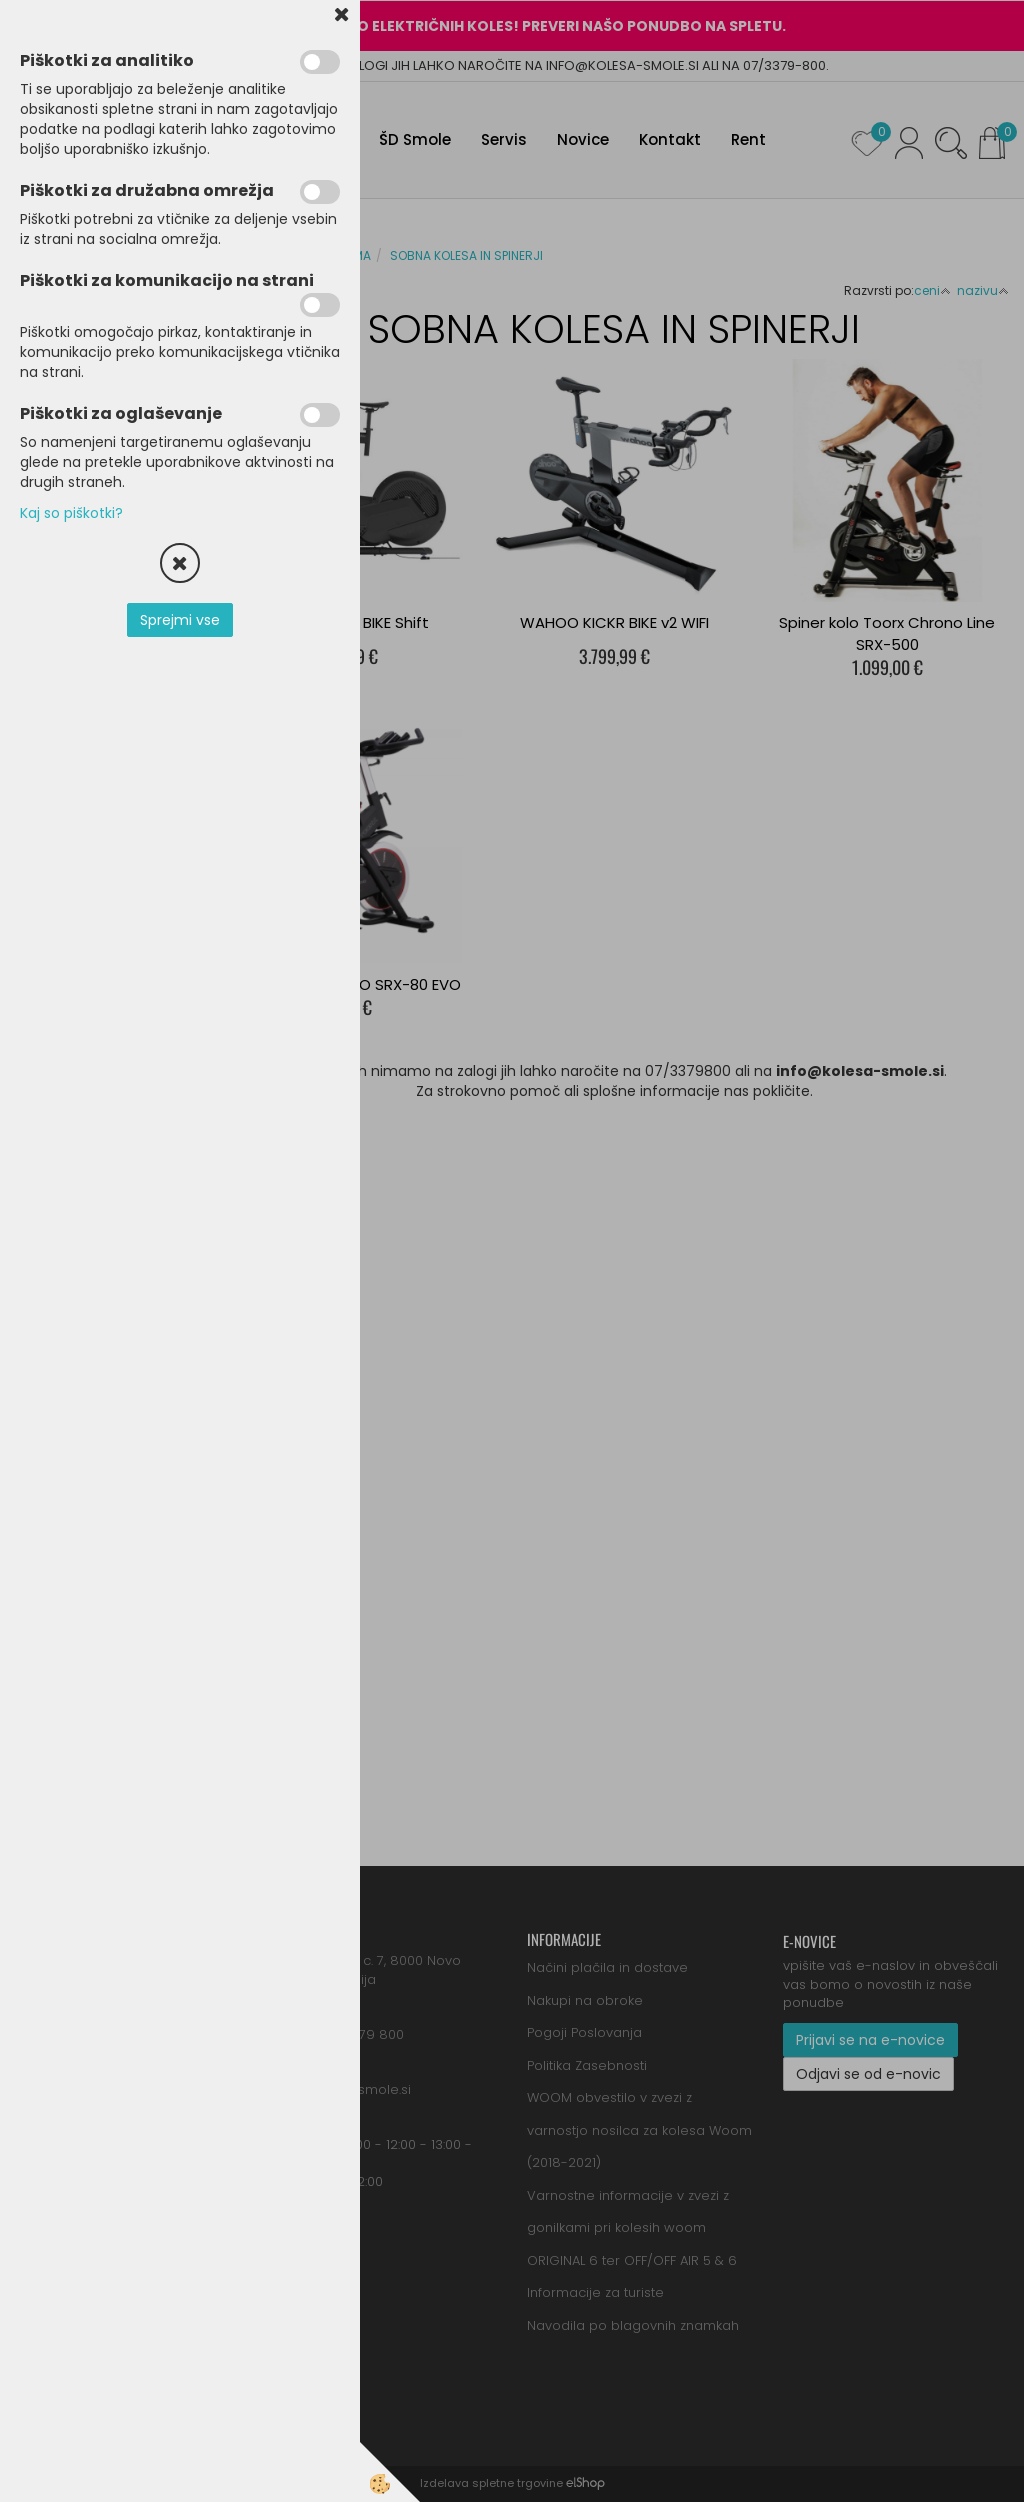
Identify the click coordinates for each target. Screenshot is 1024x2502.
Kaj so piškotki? (71, 513)
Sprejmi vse (180, 620)
